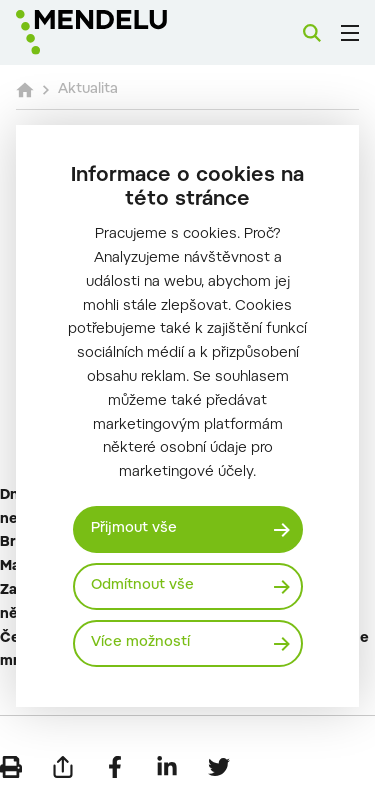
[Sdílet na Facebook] (115, 767)
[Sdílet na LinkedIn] (167, 767)
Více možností (140, 643)
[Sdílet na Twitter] (219, 767)
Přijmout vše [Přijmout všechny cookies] (134, 529)
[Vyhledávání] (312, 33)
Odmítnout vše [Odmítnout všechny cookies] (142, 586)
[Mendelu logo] (116, 32)
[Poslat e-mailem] (63, 767)
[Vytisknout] (11, 767)
